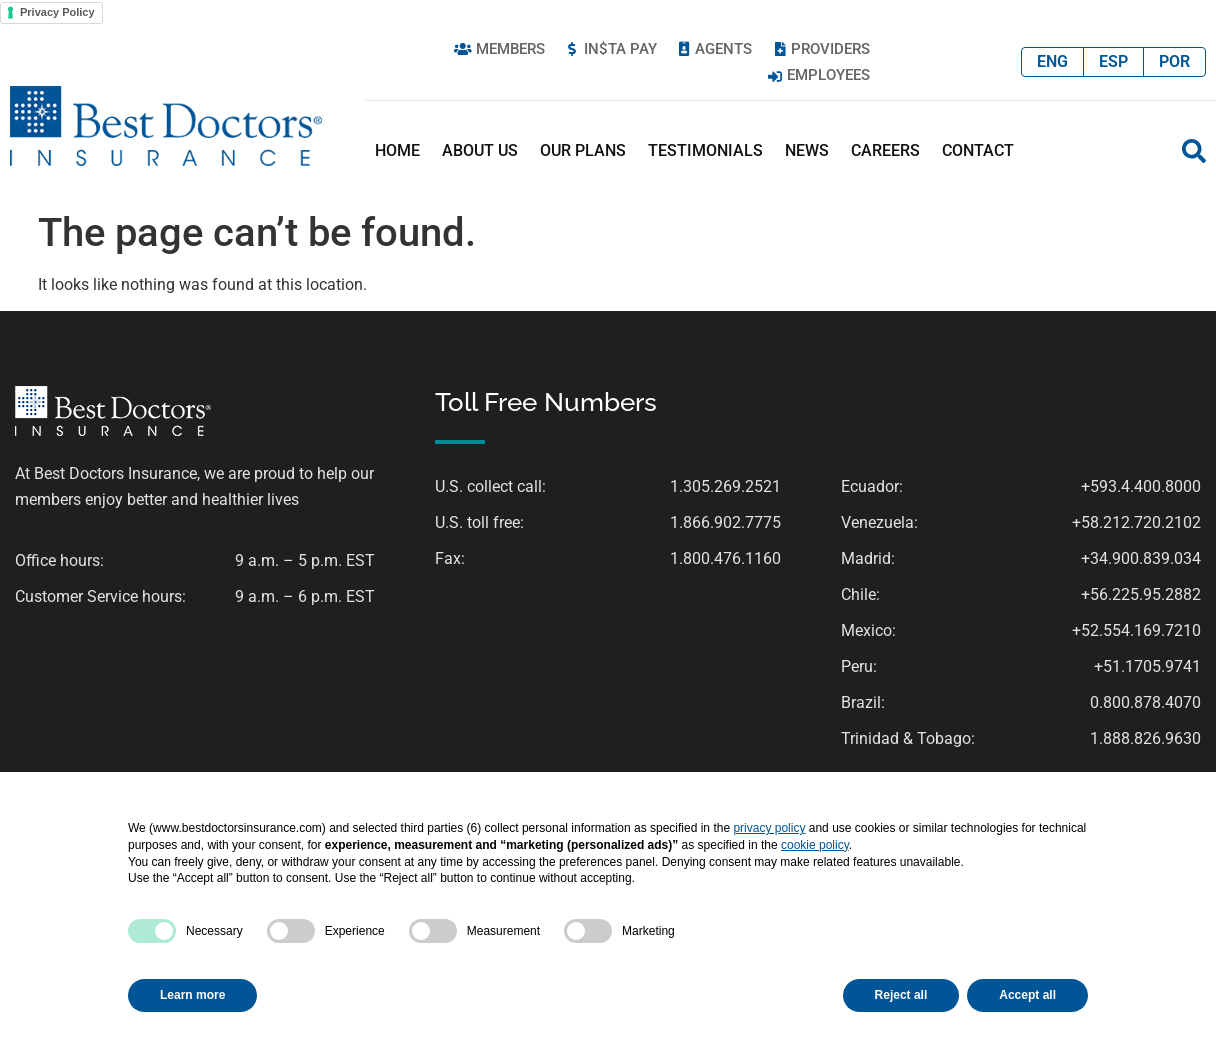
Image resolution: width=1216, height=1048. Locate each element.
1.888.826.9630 (1145, 738)
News (807, 150)
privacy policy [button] (769, 828)
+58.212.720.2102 (1136, 522)
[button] (1194, 151)
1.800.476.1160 (725, 558)
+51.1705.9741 (1147, 666)
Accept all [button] (1027, 995)
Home (397, 150)
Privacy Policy (57, 12)
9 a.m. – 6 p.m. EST (305, 596)
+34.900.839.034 (1141, 558)
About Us (480, 150)
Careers (885, 150)
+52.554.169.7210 (1136, 630)
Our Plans (583, 150)
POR (1174, 61)
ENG (1052, 61)
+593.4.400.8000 (1141, 486)
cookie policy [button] (815, 845)
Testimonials (705, 150)
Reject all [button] (901, 995)
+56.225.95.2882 (1141, 594)
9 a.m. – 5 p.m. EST (305, 560)
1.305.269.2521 (725, 486)
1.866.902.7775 (725, 522)
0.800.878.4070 (1145, 702)
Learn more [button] (192, 995)
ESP (1113, 61)
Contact (978, 150)
